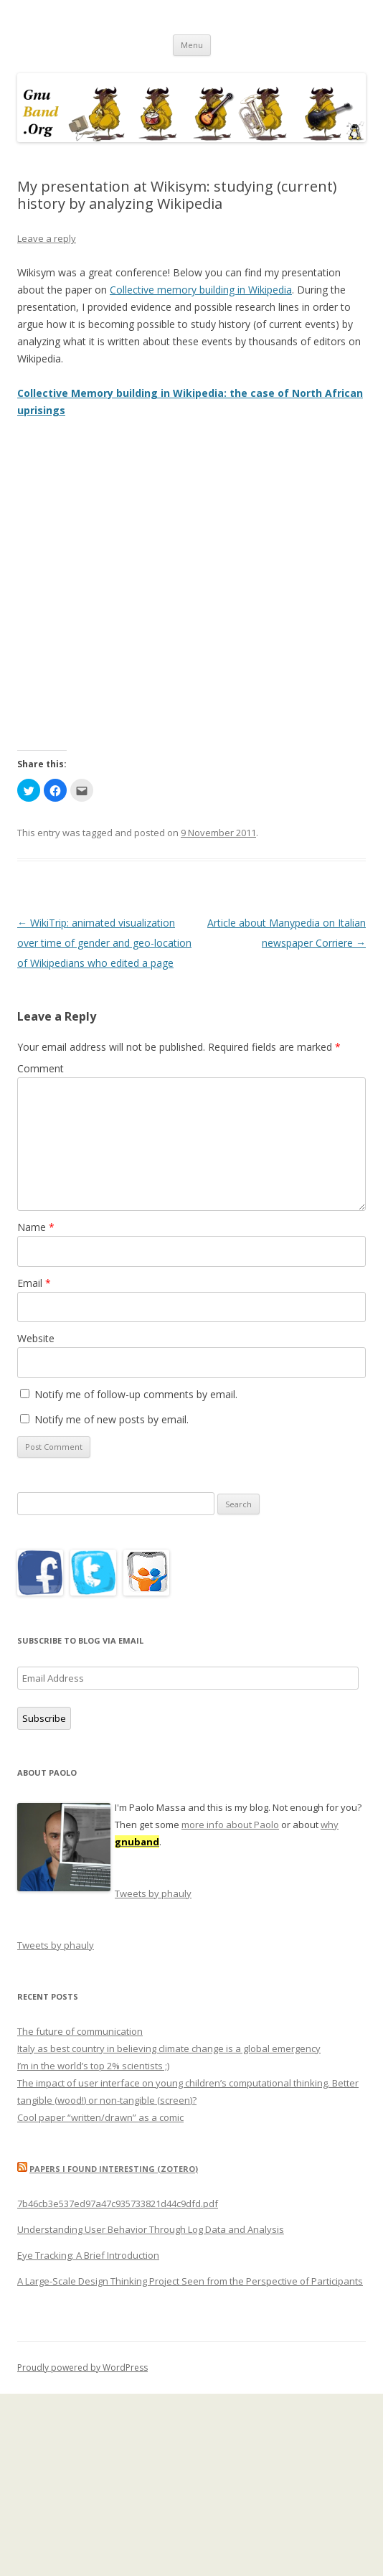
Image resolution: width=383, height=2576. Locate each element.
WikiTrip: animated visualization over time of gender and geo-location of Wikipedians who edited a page (104, 943)
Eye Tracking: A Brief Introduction (88, 2255)
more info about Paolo (230, 1824)
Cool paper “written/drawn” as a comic (100, 2117)
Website (36, 1338)
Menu (192, 44)
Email (34, 1283)
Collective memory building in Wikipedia (201, 289)
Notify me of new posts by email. (111, 1419)
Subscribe (44, 1718)
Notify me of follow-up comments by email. (135, 1394)
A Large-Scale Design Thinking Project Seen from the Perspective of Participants (190, 2281)
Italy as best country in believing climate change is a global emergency (169, 2048)
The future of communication (80, 2031)
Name (36, 1227)
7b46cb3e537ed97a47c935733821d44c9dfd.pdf (117, 2203)
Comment (40, 1068)
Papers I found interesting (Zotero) (113, 2168)
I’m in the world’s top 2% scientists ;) (93, 2065)
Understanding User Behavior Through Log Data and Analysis (150, 2229)
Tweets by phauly (153, 1893)
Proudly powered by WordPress (82, 2367)
